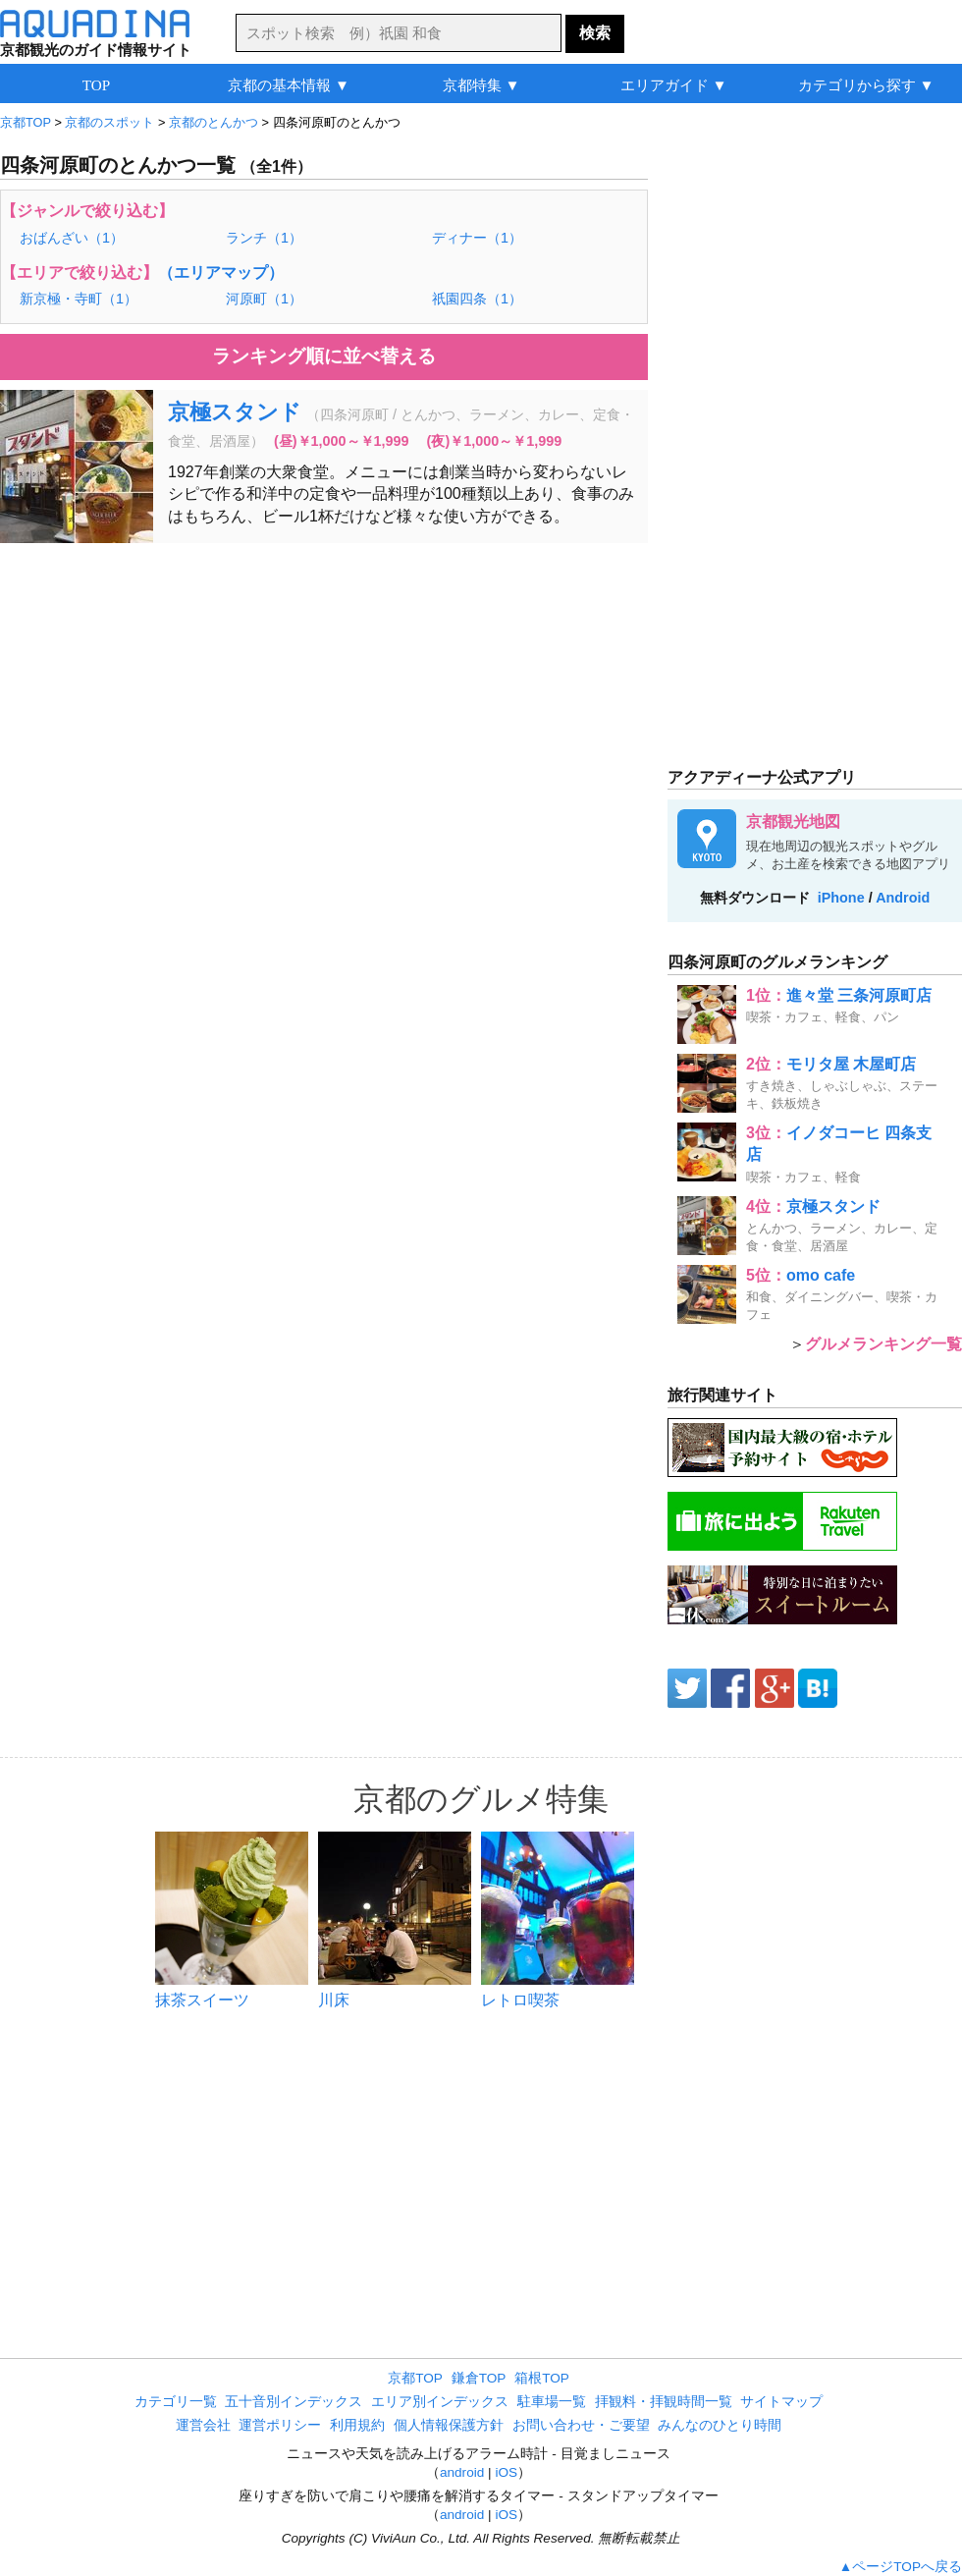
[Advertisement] (324, 700)
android (462, 2472)
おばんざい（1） (72, 238)
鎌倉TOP (479, 2378)
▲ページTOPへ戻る (900, 2566)
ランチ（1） (264, 238)
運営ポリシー (280, 2425)
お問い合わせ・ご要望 (581, 2425)
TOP (96, 85)
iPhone (841, 897)
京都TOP (415, 2378)
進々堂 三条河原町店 (859, 995)
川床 (333, 2000)
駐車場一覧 (551, 2401)
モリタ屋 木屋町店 (851, 1064)
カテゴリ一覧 (175, 2401)
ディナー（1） (477, 238)
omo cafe (820, 1275)
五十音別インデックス (293, 2401)
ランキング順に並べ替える (324, 356)
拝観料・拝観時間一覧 (663, 2401)
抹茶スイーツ (202, 2000)
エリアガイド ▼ (673, 85)
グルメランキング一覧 (883, 1344)
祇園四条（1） (477, 298)
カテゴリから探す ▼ (866, 85)
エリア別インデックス (439, 2401)
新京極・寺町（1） (78, 298)
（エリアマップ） (221, 272)
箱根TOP (541, 2378)
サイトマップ (781, 2401)
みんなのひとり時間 (719, 2425)
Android (903, 897)
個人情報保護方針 (449, 2425)
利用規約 (357, 2425)
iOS (506, 2472)
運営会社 (203, 2425)
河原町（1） (264, 298)
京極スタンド (234, 412)
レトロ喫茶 (520, 2000)
